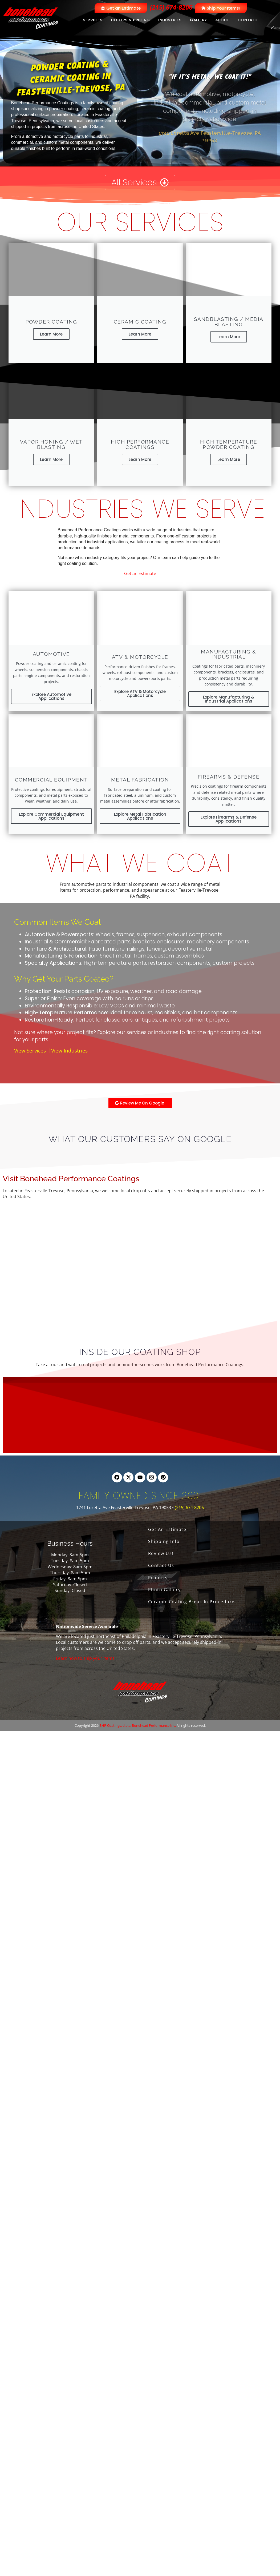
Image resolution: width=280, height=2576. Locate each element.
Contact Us (161, 1565)
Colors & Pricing (130, 20)
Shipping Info (164, 1541)
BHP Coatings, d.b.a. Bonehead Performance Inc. (137, 1725)
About (222, 20)
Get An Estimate (167, 1529)
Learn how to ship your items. (86, 1658)
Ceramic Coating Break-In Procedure (191, 1602)
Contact (248, 20)
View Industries (69, 1050)
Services (92, 20)
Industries (169, 20)
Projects (158, 1578)
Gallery (198, 20)
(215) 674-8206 (171, 7)
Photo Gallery (164, 1590)
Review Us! (160, 1553)
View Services (30, 1050)
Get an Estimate (140, 573)
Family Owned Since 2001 (140, 1495)
